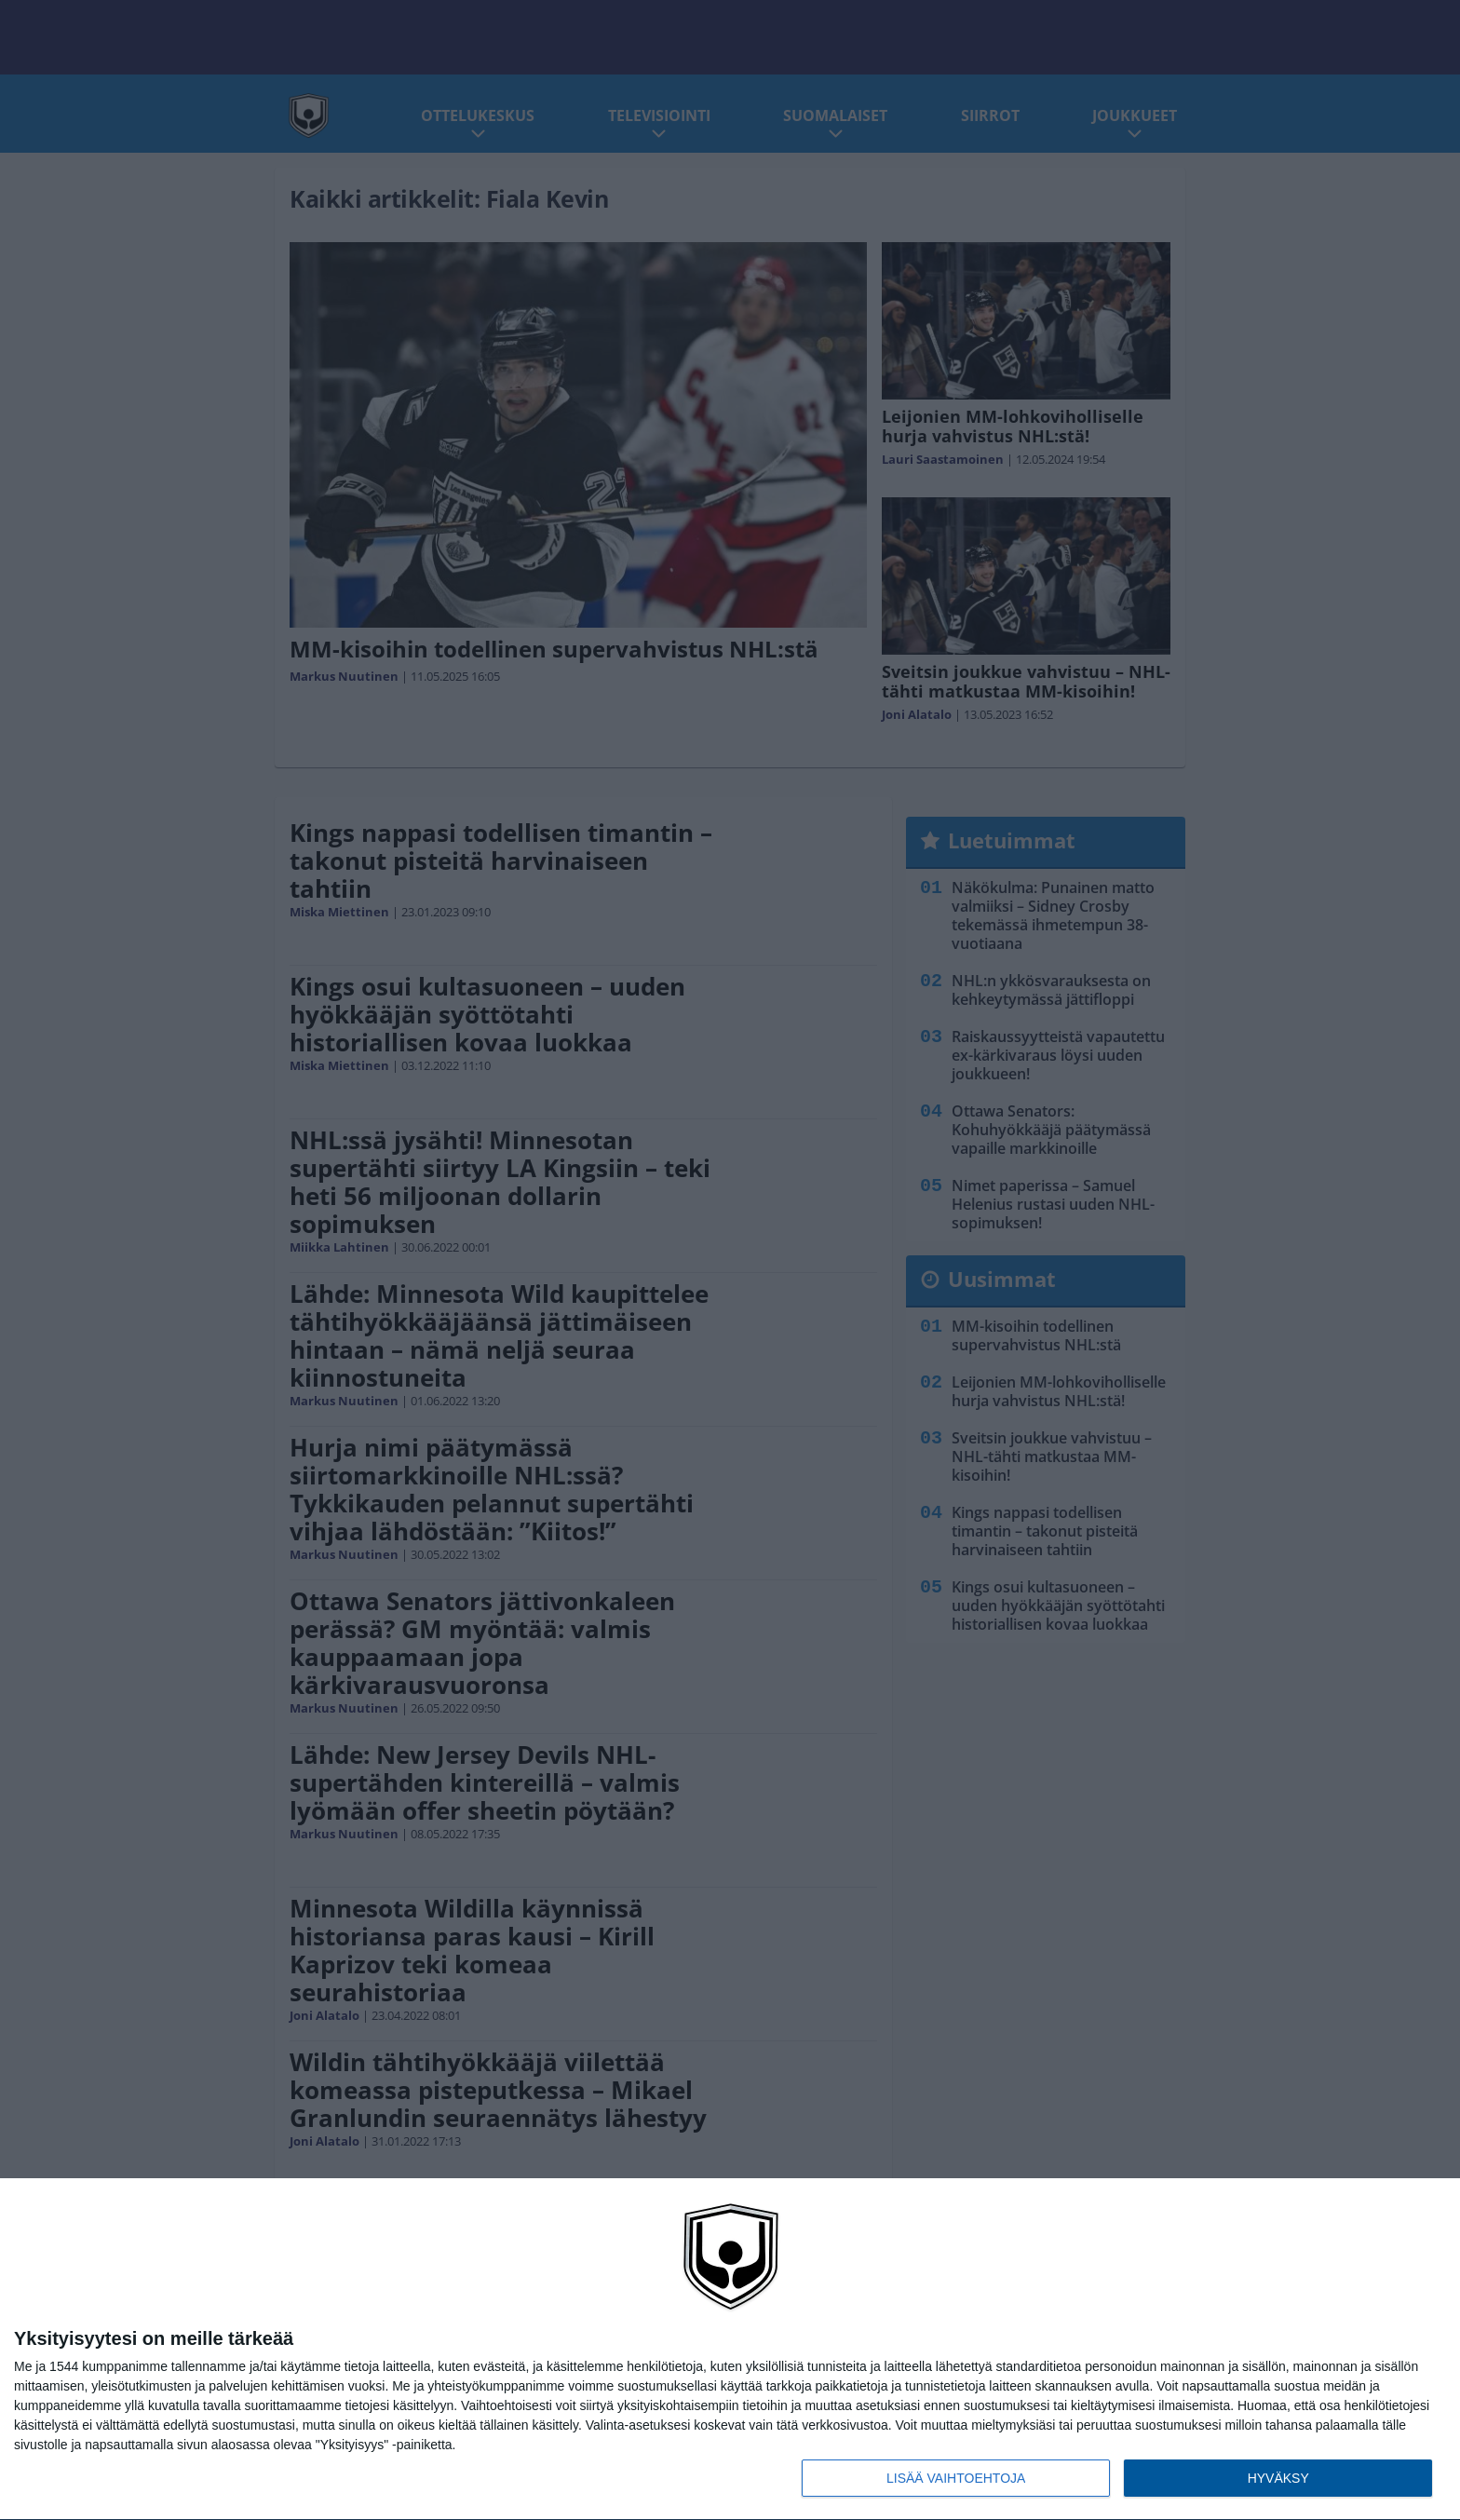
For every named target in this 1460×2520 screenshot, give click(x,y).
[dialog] (730, 2349)
